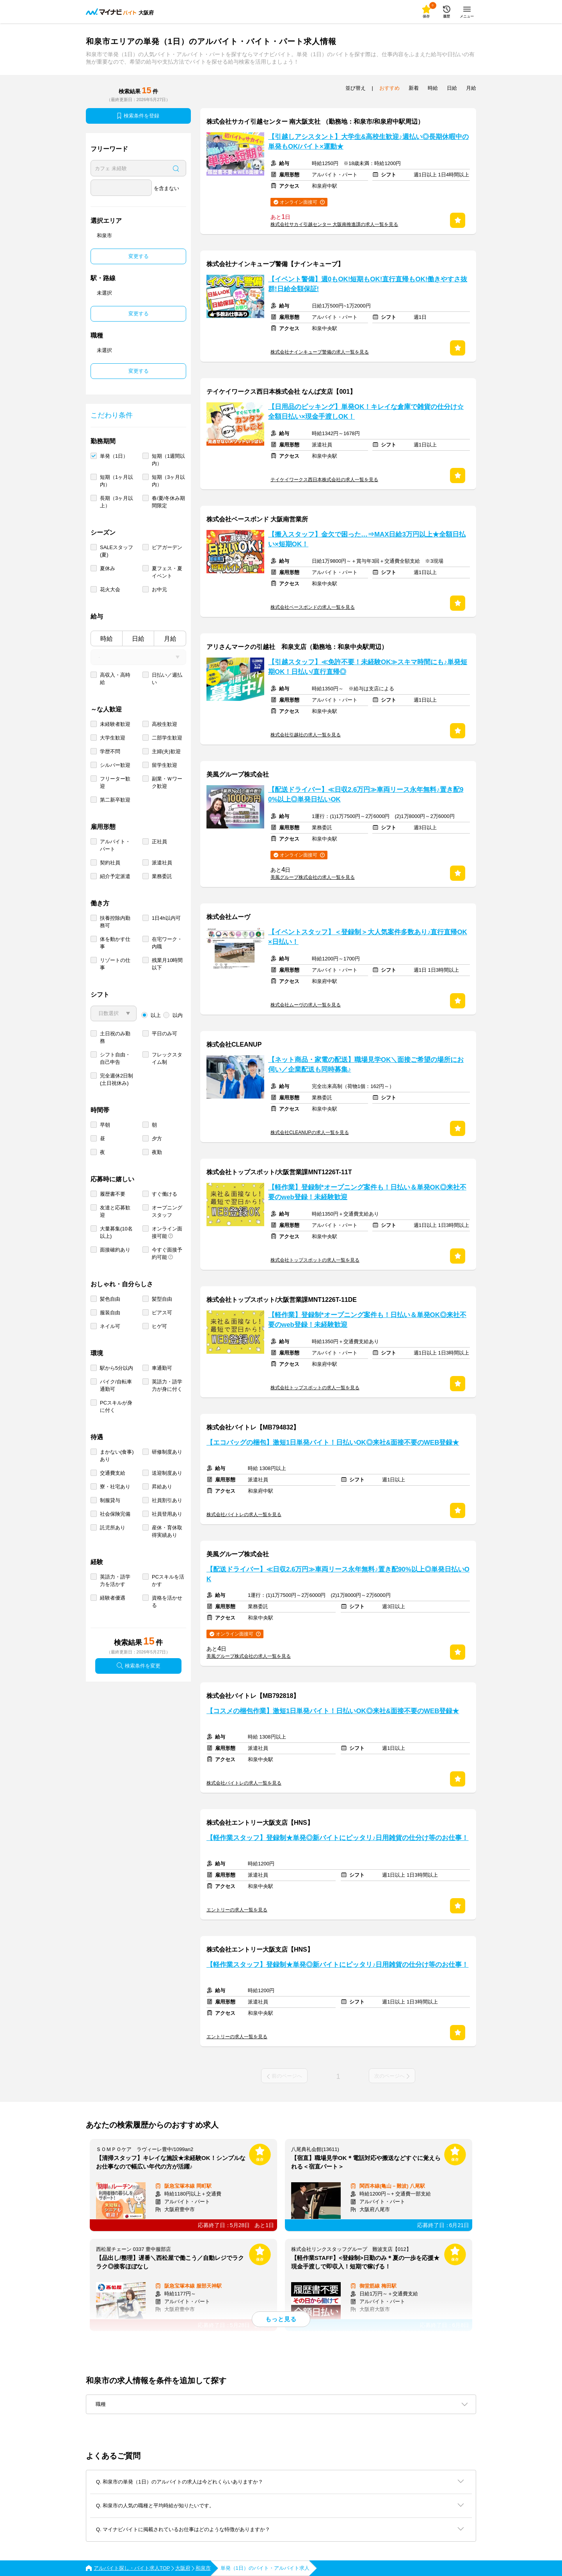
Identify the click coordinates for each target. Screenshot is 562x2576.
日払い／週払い (167, 678)
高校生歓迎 (164, 724)
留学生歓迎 (164, 765)
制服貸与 (110, 1500)
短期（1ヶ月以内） (116, 480)
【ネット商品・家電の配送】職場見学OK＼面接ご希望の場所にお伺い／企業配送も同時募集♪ (366, 1064)
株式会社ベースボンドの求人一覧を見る (312, 607)
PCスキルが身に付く (116, 1406)
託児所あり (112, 1528)
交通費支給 (112, 1473)
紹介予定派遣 (115, 876)
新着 (414, 88)
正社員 (159, 841)
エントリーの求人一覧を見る (236, 1910)
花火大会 (110, 589)
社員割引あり (167, 1500)
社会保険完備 (115, 1514)
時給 (106, 638)
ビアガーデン (167, 547)
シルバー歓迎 (115, 765)
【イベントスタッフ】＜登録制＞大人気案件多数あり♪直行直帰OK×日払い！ (367, 937)
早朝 (105, 1125)
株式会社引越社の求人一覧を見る (305, 735)
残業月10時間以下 (167, 964)
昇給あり (162, 1487)
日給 (138, 638)
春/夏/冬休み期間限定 (168, 501)
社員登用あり (167, 1514)
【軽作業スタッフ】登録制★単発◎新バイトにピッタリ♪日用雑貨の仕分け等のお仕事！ (337, 1838)
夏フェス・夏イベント (167, 572)
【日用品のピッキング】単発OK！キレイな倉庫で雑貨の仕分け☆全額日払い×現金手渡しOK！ (366, 411)
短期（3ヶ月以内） (168, 480)
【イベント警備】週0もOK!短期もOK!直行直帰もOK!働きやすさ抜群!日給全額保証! (367, 284)
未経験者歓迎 (115, 724)
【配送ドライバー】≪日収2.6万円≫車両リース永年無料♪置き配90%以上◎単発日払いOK (365, 794)
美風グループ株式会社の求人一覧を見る (312, 877)
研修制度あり (167, 1452)
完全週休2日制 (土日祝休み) (116, 1079)
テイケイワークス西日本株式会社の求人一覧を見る (324, 479)
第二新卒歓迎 (115, 800)
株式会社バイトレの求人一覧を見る (243, 1514)
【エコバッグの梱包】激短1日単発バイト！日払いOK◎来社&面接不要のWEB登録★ (332, 1442)
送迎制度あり (167, 1473)
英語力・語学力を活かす (115, 1580)
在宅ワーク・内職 (167, 942)
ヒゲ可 (159, 1326)
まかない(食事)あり (117, 1455)
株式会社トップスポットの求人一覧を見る (314, 1260)
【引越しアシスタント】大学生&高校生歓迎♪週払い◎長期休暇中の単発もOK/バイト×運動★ (368, 141)
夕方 (157, 1138)
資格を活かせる (167, 1601)
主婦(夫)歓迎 (166, 751)
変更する (138, 256)
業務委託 (162, 876)
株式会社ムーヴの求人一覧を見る (305, 1005)
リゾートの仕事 (115, 964)
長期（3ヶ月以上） (116, 501)
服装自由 (110, 1313)
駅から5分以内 (116, 1368)
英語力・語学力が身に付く (167, 1385)
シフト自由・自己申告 (115, 1058)
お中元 (159, 589)
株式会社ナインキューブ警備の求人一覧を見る (319, 352)
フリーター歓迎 (115, 782)
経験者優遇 (112, 1598)
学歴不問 (110, 751)
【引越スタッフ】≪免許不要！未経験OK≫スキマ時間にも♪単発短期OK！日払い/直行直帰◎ (367, 667)
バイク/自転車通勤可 (116, 1385)
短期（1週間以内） (168, 459)
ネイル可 (110, 1326)
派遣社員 (162, 863)
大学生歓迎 (112, 738)
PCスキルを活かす (168, 1580)
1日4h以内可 (166, 918)
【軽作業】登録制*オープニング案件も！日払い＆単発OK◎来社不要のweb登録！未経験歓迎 (367, 1192)
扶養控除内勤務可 (115, 921)
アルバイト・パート (115, 845)
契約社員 (110, 863)
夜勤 (157, 1152)
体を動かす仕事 (115, 942)
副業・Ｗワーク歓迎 (167, 782)
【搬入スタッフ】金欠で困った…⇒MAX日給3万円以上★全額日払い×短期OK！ (367, 539)
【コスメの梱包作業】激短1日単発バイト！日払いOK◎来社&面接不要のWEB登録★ (332, 1711)
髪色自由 (110, 1299)
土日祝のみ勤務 (115, 1037)
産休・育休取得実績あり (167, 1531)
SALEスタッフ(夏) (116, 551)
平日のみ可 (164, 1033)
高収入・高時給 (115, 678)
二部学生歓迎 (167, 738)
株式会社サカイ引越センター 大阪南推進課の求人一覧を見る (334, 224)
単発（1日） (114, 456)
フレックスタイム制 (167, 1058)
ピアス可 (162, 1313)
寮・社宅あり (115, 1487)
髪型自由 (162, 1299)
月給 (170, 638)
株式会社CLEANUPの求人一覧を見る (309, 1132)
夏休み (107, 568)
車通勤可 (162, 1368)
